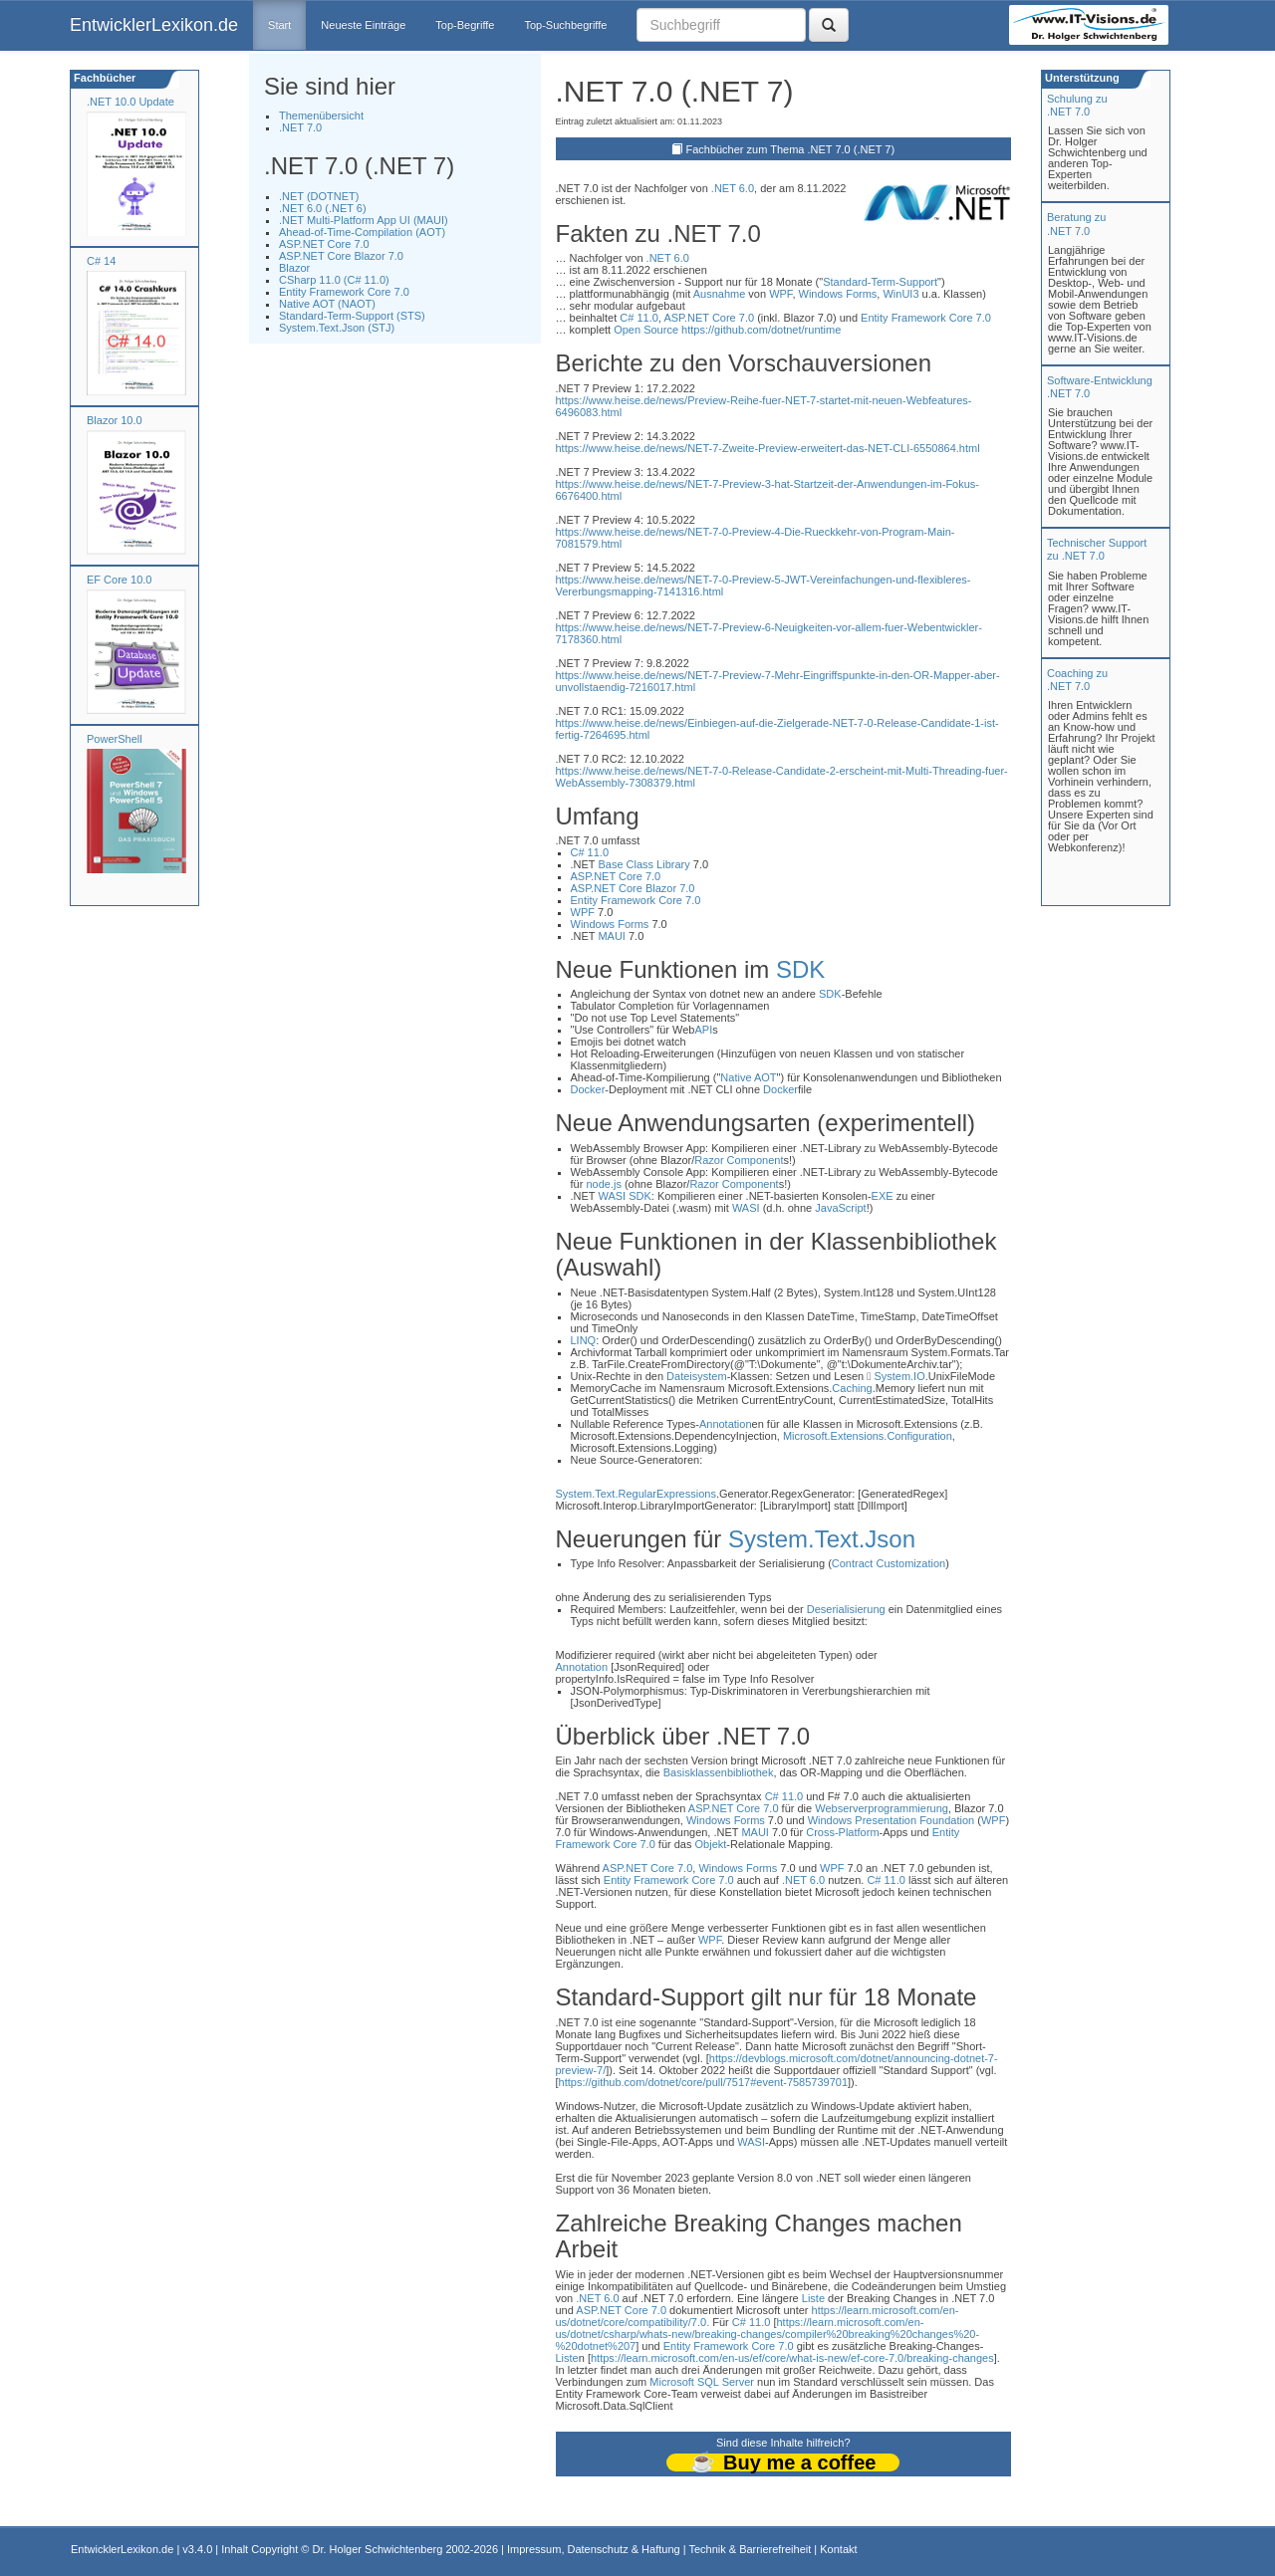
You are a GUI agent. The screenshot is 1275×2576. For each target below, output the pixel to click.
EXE (882, 1196)
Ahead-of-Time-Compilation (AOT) (362, 232)
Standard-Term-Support (880, 282)
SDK (800, 969)
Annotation (725, 1424)
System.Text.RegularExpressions (636, 1494)
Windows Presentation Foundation (891, 1820)
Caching (852, 1388)
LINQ (584, 1340)
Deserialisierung (846, 1609)
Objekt (711, 1844)
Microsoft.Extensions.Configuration (867, 1436)
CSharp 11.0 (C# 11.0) (334, 280)
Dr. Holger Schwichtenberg (378, 2549)
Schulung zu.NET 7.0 (1077, 105)
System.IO (899, 1376)
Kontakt (838, 2549)
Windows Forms (838, 294)
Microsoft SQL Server (701, 2382)
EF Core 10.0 (119, 579)
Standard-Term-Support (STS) (352, 316)
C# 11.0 (639, 318)
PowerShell (114, 739)
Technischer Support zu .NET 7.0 (1097, 549)
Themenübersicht (321, 115)
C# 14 (101, 261)
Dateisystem (696, 1376)
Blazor (294, 268)
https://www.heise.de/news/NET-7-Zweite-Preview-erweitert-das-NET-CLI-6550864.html (768, 448)
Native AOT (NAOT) (327, 304)
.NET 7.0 (300, 127)
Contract (853, 1563)
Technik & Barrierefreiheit (749, 2549)
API (703, 1030)
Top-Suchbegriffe (565, 25)
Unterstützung (1081, 78)
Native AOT (748, 1077)
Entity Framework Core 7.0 (344, 292)
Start (279, 25)
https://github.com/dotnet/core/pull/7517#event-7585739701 (704, 2082)
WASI (612, 1196)
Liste (813, 2298)
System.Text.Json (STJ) (336, 328)
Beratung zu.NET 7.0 (1076, 223)
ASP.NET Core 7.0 (324, 244)
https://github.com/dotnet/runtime (761, 330)
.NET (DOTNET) (319, 196)
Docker (588, 1089)
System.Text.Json (821, 1538)
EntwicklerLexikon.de (154, 25)
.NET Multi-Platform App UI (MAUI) (363, 220)
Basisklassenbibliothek (718, 1772)
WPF (780, 294)
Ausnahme (719, 294)
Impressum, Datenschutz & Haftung (593, 2549)
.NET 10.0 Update (130, 102)
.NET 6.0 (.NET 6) (323, 208)
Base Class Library (643, 864)
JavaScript (840, 1208)
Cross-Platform (842, 1832)
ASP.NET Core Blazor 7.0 (341, 256)
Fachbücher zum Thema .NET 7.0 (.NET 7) (789, 149)
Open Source (646, 330)
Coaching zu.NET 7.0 (1077, 679)
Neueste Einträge (363, 25)
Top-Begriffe (464, 25)
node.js (603, 1184)
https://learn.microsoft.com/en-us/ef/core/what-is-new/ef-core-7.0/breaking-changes (792, 2358)
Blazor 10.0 (114, 420)
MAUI (612, 936)
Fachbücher (103, 78)
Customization (910, 1563)
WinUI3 (900, 294)
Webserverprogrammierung (881, 1808)
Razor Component (738, 1160)
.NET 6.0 (732, 188)
